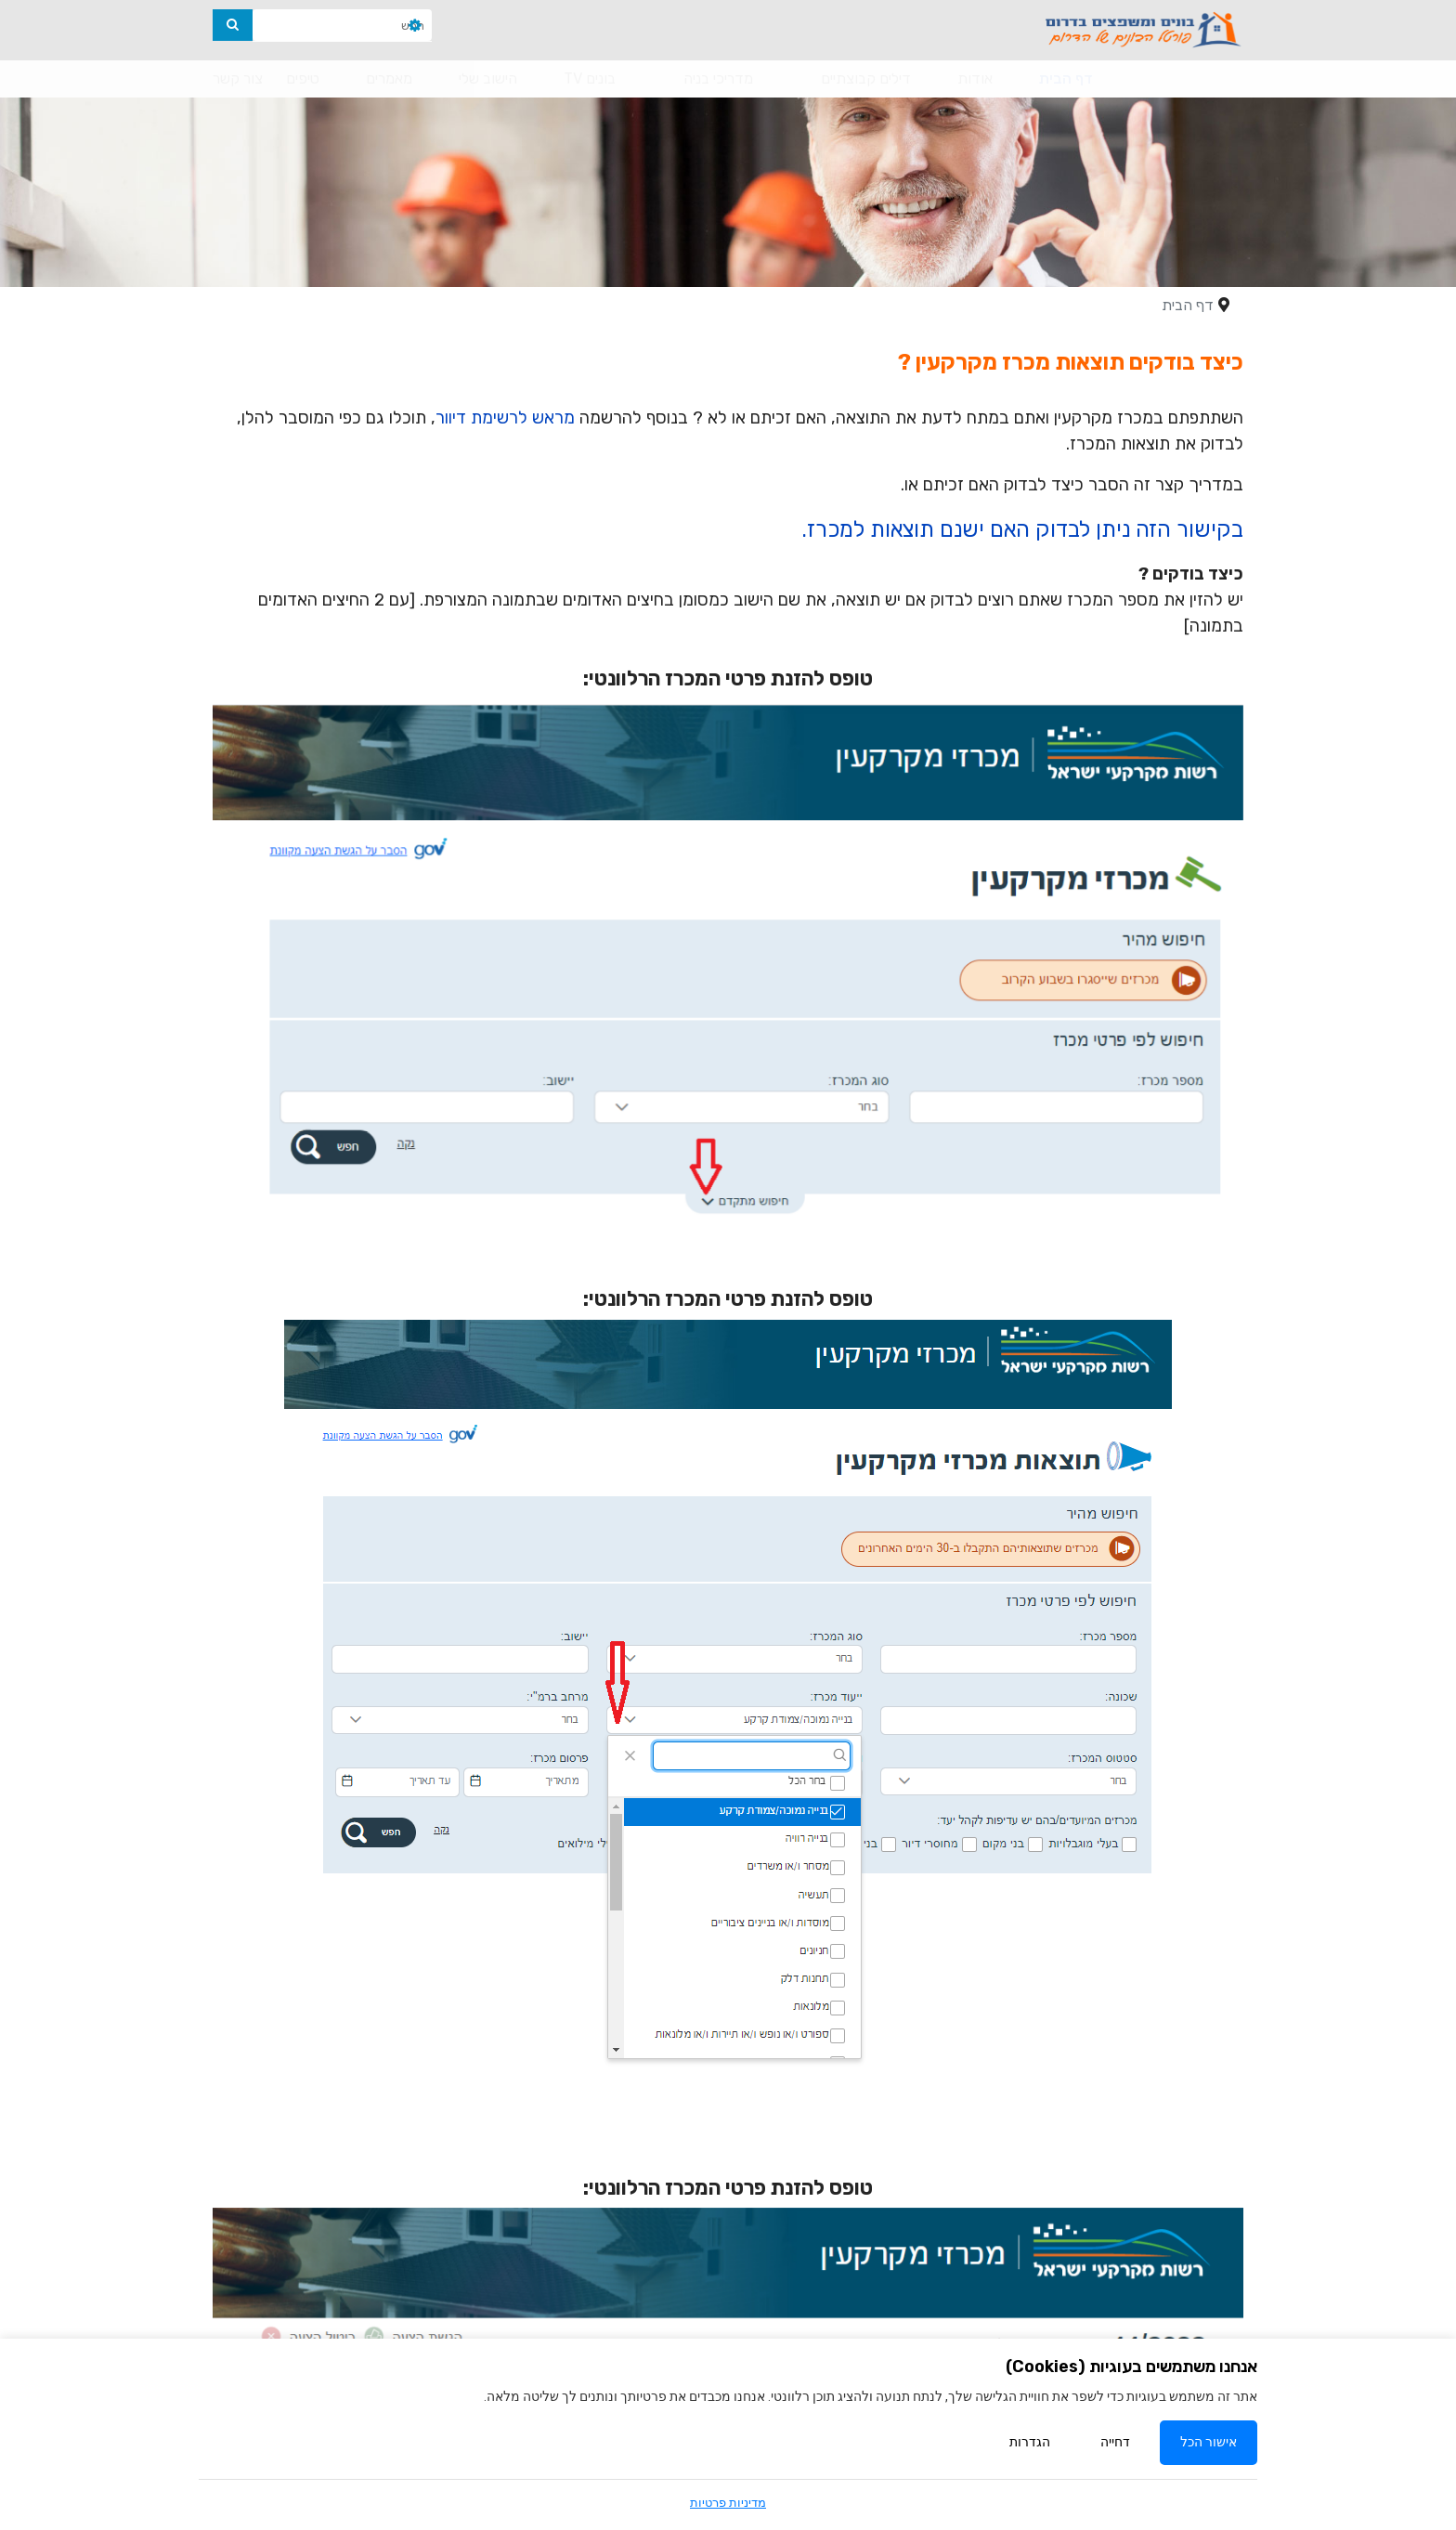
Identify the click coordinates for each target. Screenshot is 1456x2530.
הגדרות (1029, 2443)
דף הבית (1066, 78)
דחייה (1115, 2443)
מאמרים (389, 78)
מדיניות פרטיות (728, 2503)
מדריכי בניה (718, 78)
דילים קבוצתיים (866, 78)
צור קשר (238, 78)
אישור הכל (1208, 2443)
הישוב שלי (488, 78)
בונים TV (590, 78)
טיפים (302, 78)
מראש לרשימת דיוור (505, 418)
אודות (975, 78)
